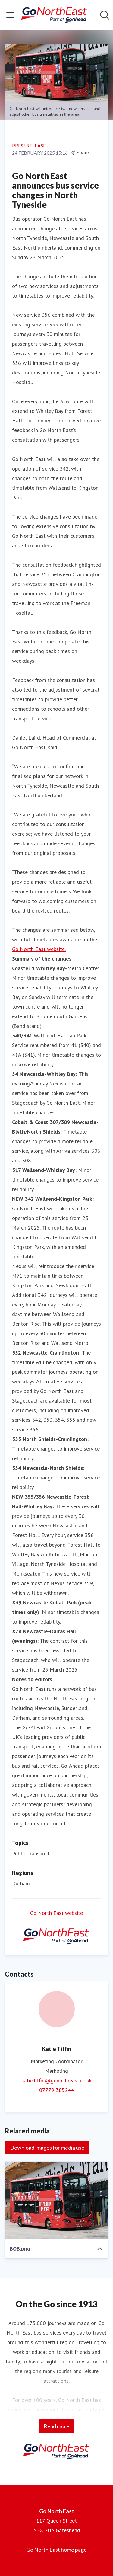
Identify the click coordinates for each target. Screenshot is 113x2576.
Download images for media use (47, 2147)
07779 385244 (56, 2090)
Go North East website (56, 1912)
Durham (21, 1883)
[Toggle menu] (10, 15)
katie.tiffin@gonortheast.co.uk (56, 2080)
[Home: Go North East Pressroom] (54, 15)
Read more (56, 2426)
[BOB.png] (56, 2200)
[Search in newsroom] (104, 15)
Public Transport (30, 1853)
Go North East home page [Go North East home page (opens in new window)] (56, 2549)
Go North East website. (39, 949)
